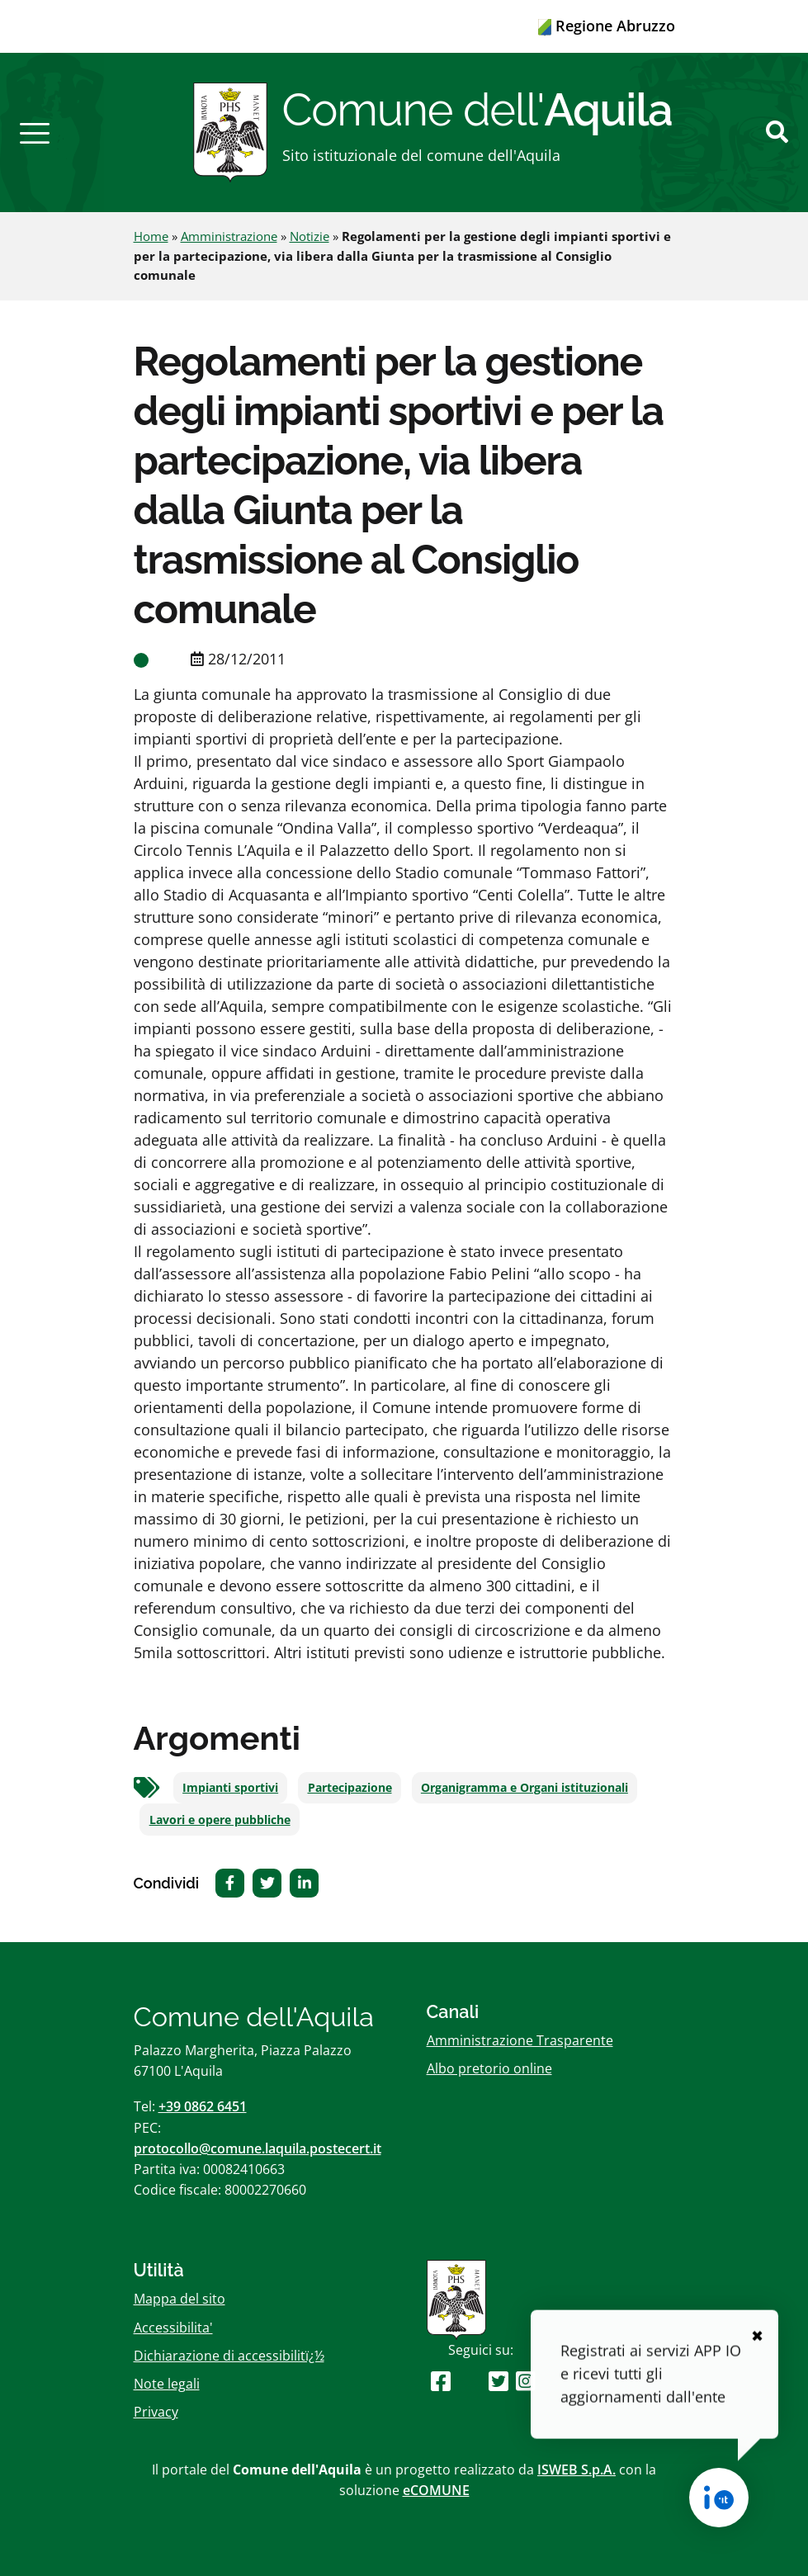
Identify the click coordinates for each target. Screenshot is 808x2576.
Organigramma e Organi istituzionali (524, 1787)
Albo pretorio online (489, 2068)
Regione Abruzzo (606, 25)
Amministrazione (229, 236)
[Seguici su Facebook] (441, 2381)
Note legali (167, 2384)
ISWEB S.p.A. (576, 2469)
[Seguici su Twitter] (498, 2381)
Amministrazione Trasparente (520, 2040)
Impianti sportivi (230, 1787)
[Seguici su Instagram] (526, 2381)
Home (151, 236)
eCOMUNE (436, 2490)
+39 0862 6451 (202, 2106)
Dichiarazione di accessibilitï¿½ (229, 2356)
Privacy (156, 2412)
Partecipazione (350, 1787)
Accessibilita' (173, 2327)
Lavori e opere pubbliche (220, 1820)
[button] (34, 132)
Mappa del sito (179, 2299)
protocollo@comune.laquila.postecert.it (257, 2148)
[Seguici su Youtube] (469, 2381)
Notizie (309, 236)
